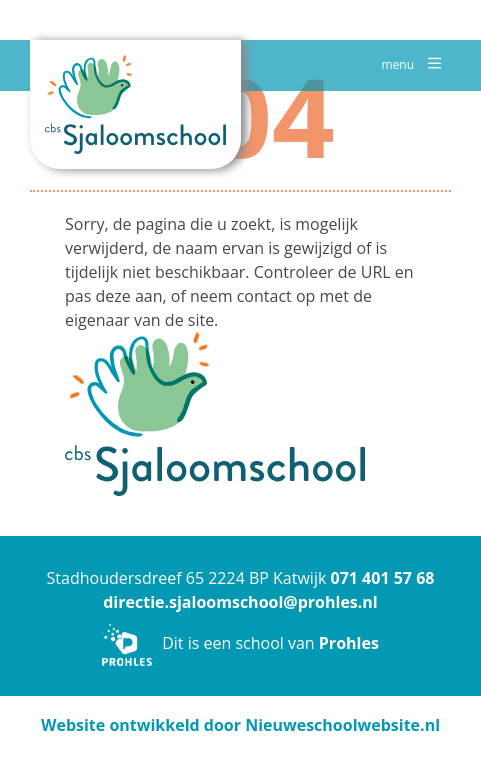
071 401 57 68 (382, 578)
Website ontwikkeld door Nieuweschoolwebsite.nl (240, 725)
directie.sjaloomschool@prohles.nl (240, 602)
